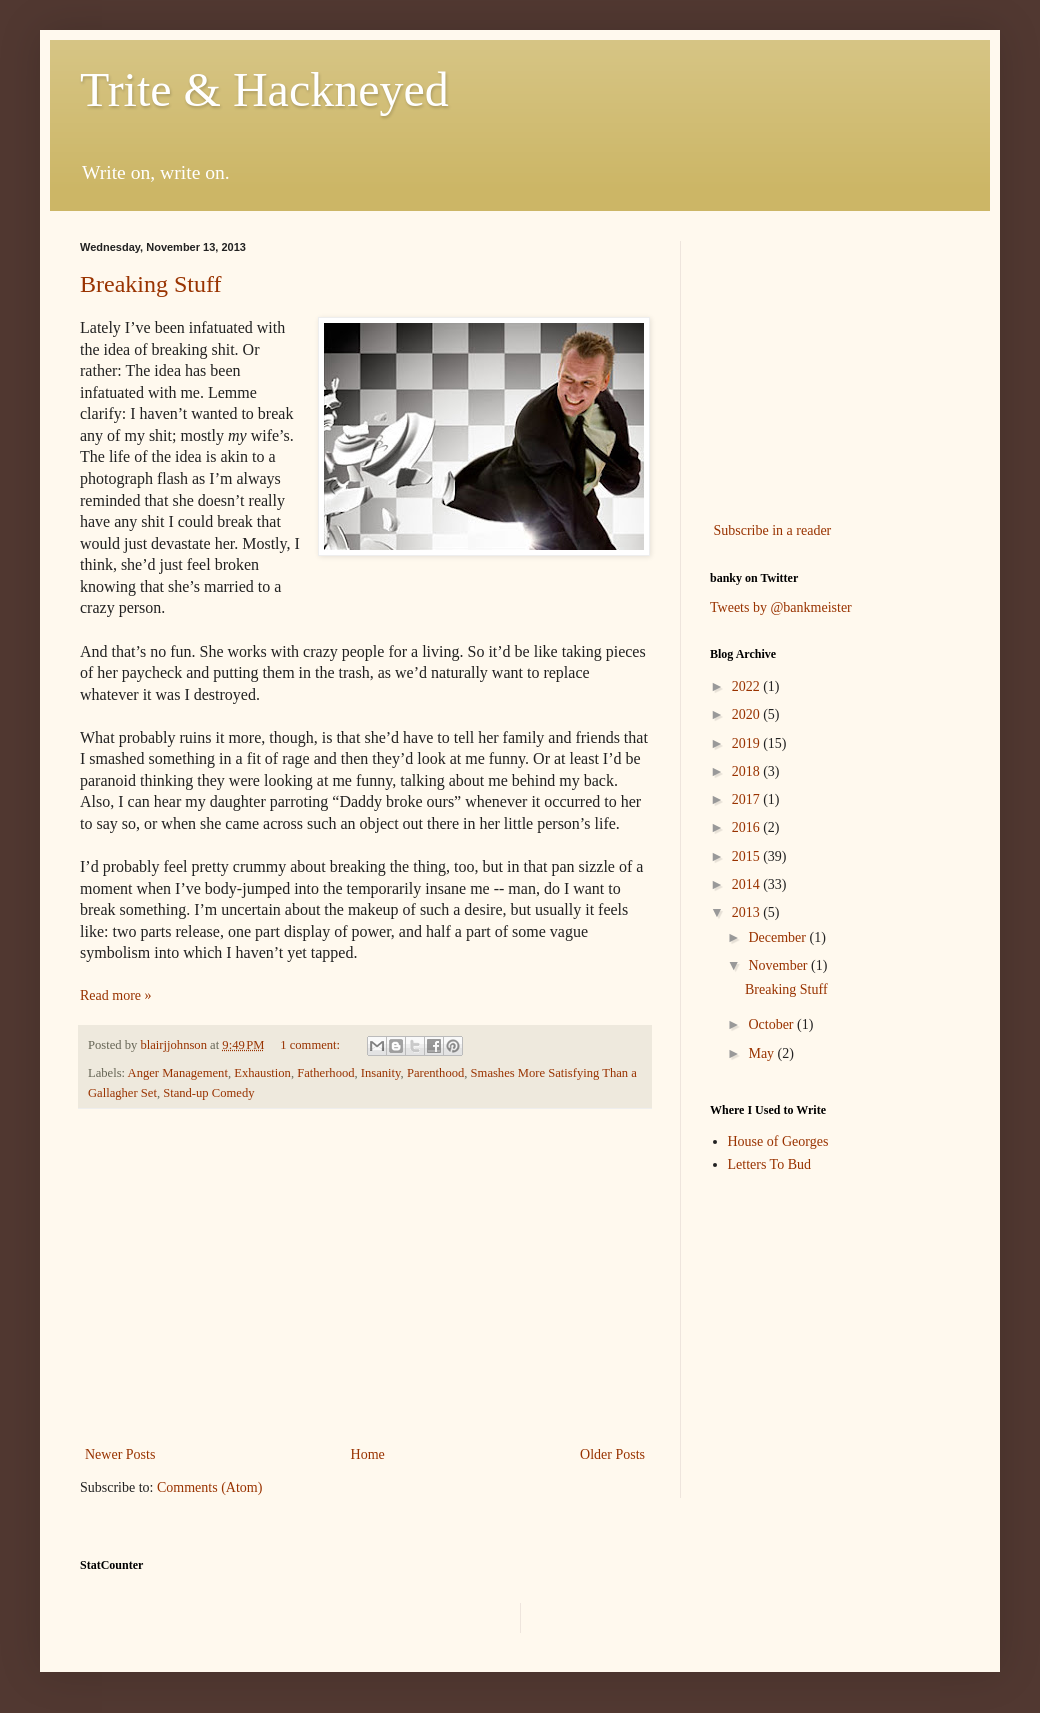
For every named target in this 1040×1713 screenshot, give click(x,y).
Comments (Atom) (209, 1487)
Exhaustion (262, 1073)
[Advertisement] (365, 1277)
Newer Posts (120, 1454)
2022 (748, 686)
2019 (748, 743)
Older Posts (612, 1454)
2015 (748, 856)
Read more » (116, 995)
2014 (748, 884)
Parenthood (435, 1073)
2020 (748, 714)
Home (368, 1454)
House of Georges (778, 1141)
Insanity (381, 1073)
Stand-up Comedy (208, 1093)
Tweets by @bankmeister (781, 607)
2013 (748, 912)
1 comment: (311, 1045)
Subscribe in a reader (773, 530)
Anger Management (178, 1073)
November (779, 965)
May (762, 1053)
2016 (748, 827)
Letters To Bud (770, 1164)
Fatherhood (325, 1073)
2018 (748, 771)
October (772, 1024)
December (778, 937)
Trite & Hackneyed (264, 89)
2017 (748, 799)
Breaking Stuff (151, 284)
